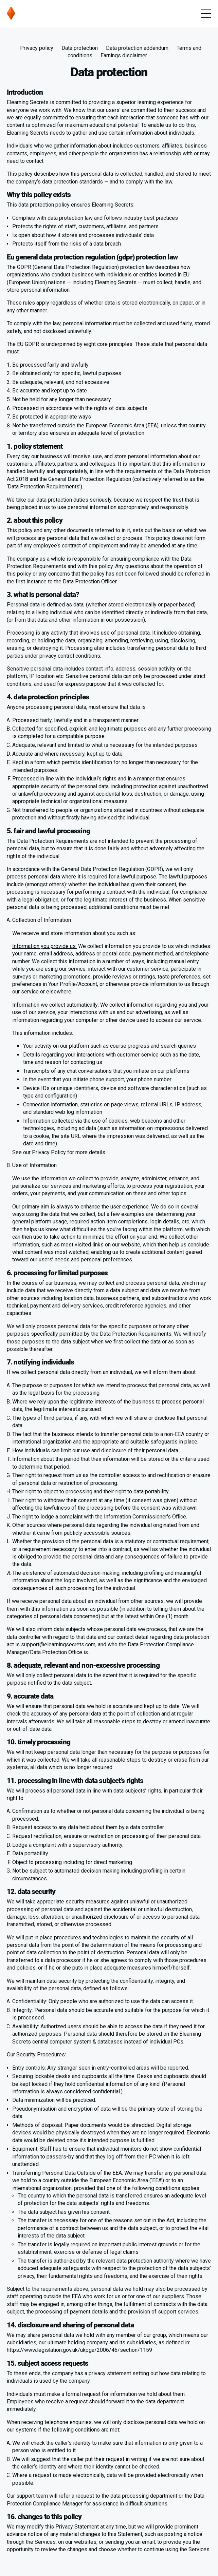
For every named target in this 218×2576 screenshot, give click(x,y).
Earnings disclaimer (124, 55)
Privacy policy (36, 48)
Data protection (79, 48)
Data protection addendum (137, 48)
